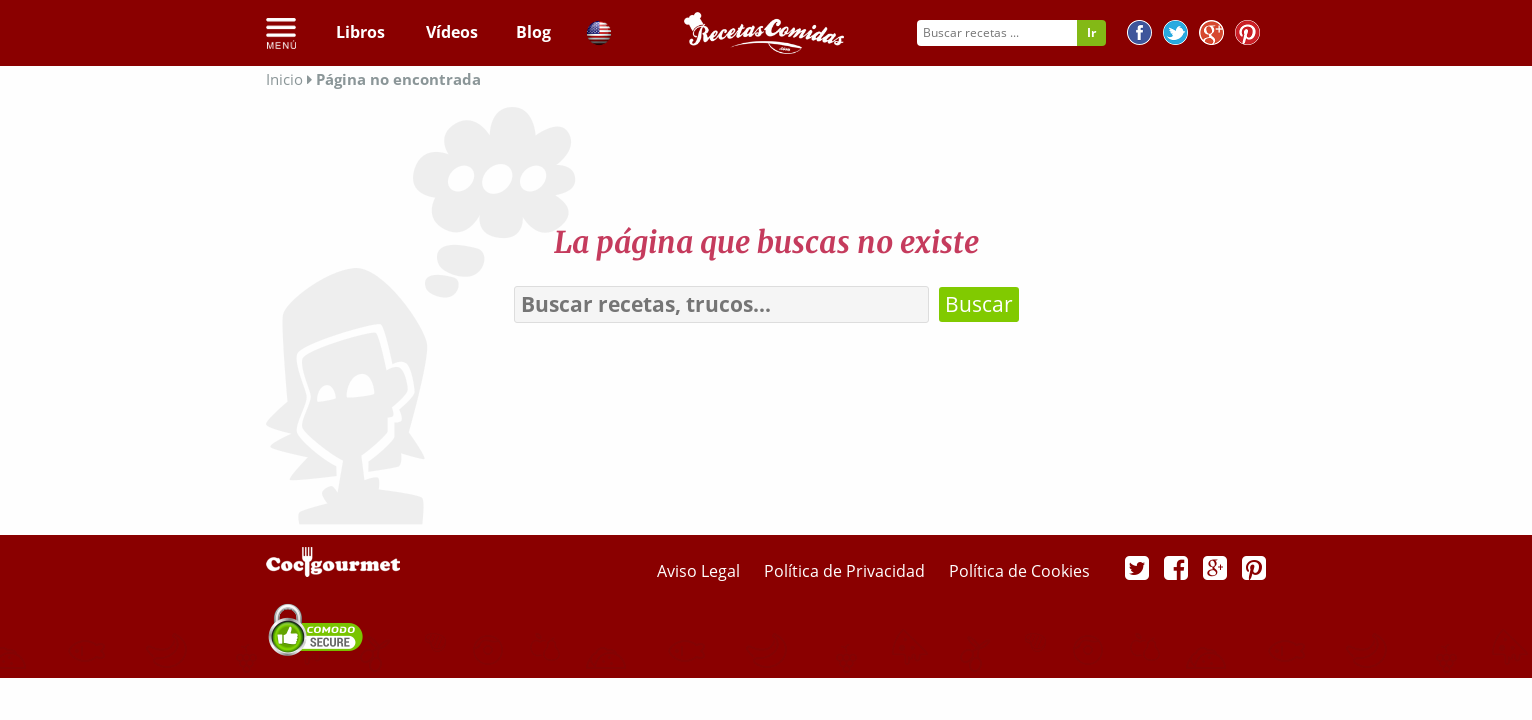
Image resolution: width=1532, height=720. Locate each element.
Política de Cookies (1019, 571)
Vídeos (452, 32)
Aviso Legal (700, 571)
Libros (360, 32)
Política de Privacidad (846, 571)
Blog (533, 32)
